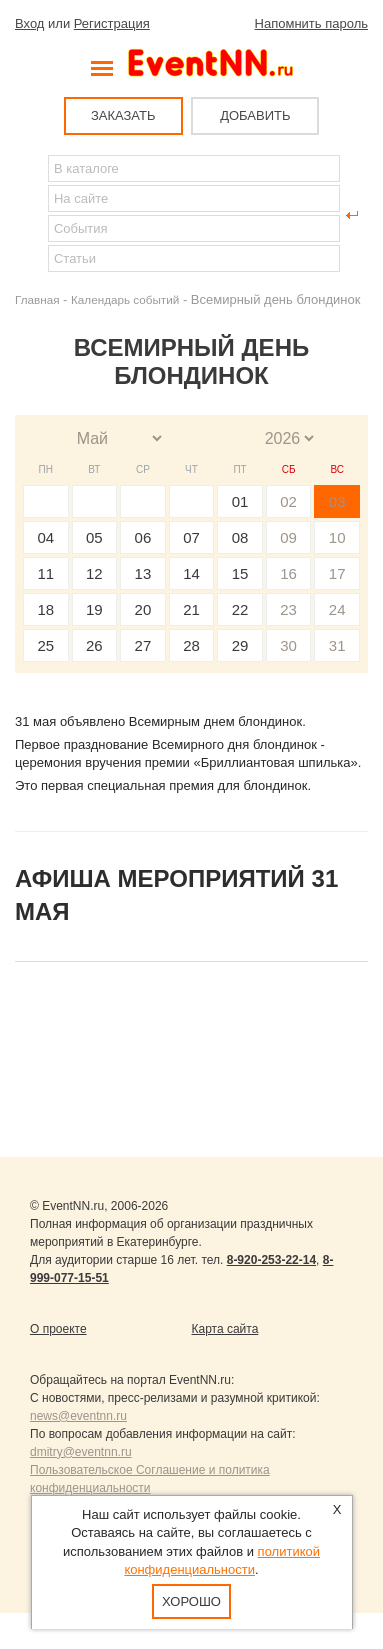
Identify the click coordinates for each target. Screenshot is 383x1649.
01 (240, 501)
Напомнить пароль (311, 23)
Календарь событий (125, 299)
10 (337, 537)
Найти (31, 215)
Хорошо (191, 1601)
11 (45, 573)
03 (337, 501)
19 (94, 609)
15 (240, 573)
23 (288, 609)
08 (240, 537)
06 (143, 537)
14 (191, 573)
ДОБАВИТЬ (255, 115)
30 (288, 645)
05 (94, 537)
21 (191, 609)
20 (143, 609)
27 (143, 645)
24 (337, 609)
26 (94, 645)
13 (143, 573)
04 (45, 537)
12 (94, 573)
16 (288, 573)
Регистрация (112, 23)
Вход (29, 23)
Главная (37, 299)
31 (337, 645)
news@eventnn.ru (78, 1416)
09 (288, 537)
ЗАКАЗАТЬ (123, 115)
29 (240, 645)
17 (337, 573)
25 (45, 645)
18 (45, 609)
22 (240, 609)
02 (288, 501)
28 (191, 645)
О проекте (58, 1329)
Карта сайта (225, 1329)
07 (191, 537)
